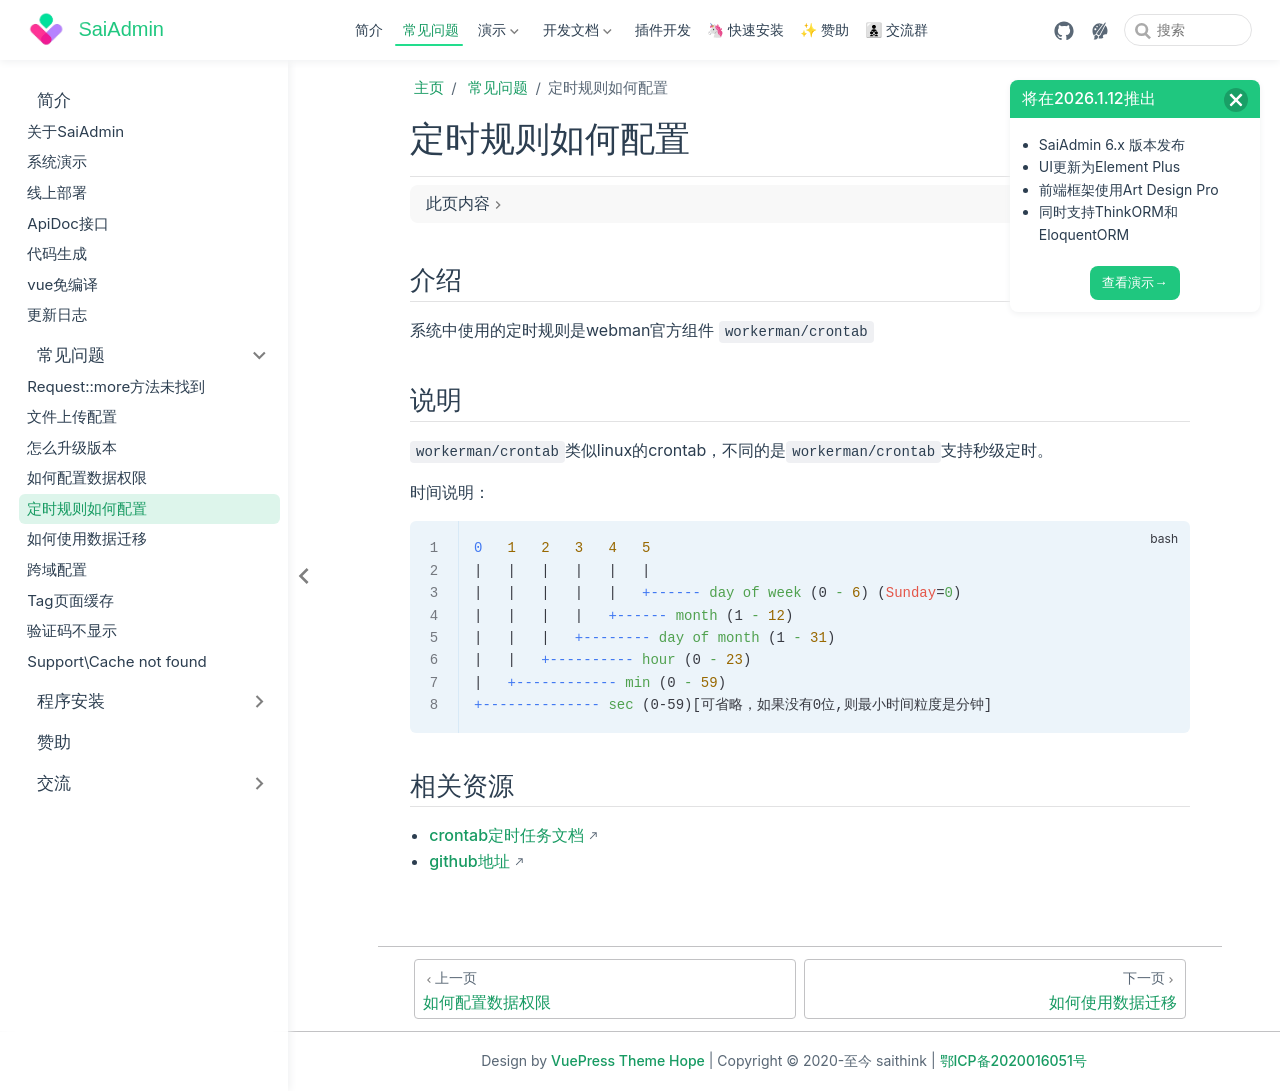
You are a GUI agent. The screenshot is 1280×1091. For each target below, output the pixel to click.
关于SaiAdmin (75, 131)
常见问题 (431, 29)
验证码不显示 (72, 630)
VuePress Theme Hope (628, 1060)
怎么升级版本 (72, 447)
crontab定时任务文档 (506, 835)
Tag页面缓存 (70, 600)
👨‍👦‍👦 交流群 (896, 29)
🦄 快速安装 (745, 29)
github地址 (469, 861)
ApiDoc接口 (68, 223)
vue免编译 (62, 284)
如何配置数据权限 (87, 477)
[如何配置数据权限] (605, 989)
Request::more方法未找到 (116, 386)
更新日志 (57, 314)
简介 (369, 29)
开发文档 (575, 33)
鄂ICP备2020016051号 (1013, 1060)
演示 (497, 33)
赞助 (43, 741)
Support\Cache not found (117, 661)
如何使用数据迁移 (87, 538)
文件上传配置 (72, 416)
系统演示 (57, 161)
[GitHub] (1064, 31)
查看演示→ (1134, 282)
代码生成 (57, 253)
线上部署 (57, 192)
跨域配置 (57, 569)
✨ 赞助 (824, 29)
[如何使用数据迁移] (995, 989)
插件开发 (663, 29)
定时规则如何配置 (87, 508)
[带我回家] (96, 30)
